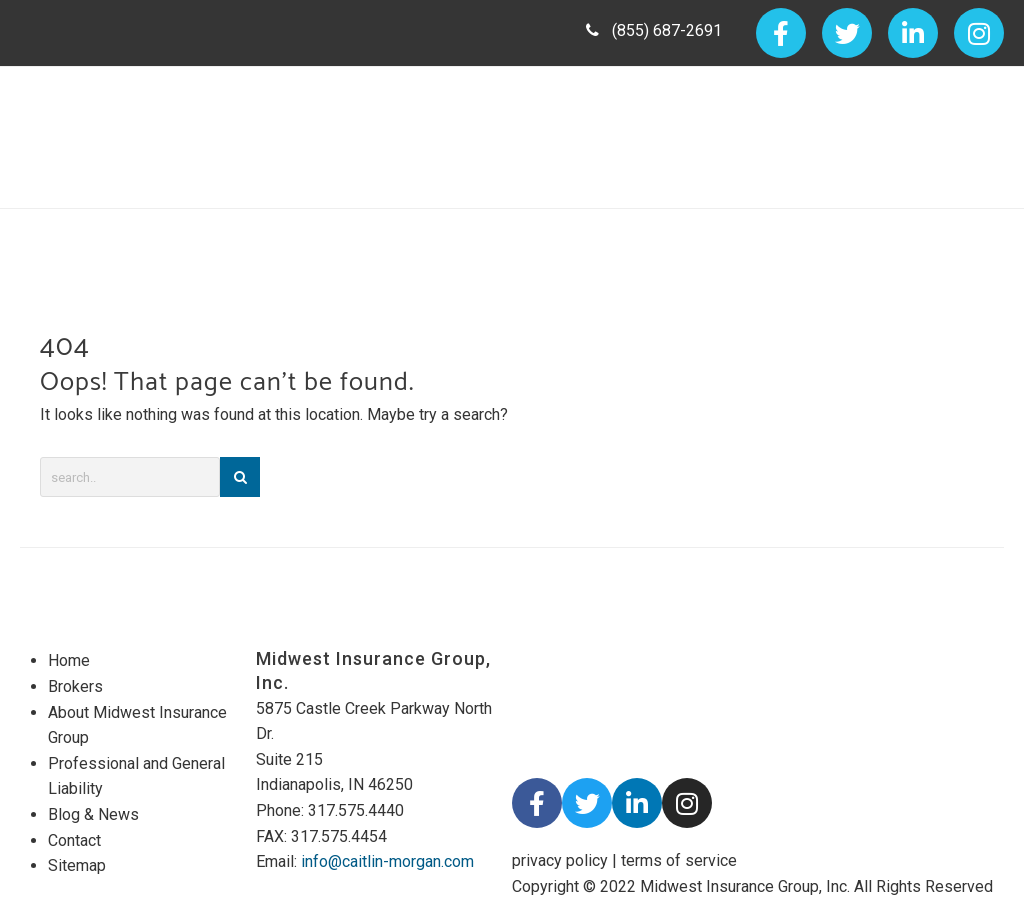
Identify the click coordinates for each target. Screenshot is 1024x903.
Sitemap (77, 865)
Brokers (75, 686)
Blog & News (93, 814)
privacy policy (560, 860)
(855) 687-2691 (654, 30)
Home (69, 660)
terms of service (679, 860)
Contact (74, 840)
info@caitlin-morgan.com (387, 861)
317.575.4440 (356, 810)
